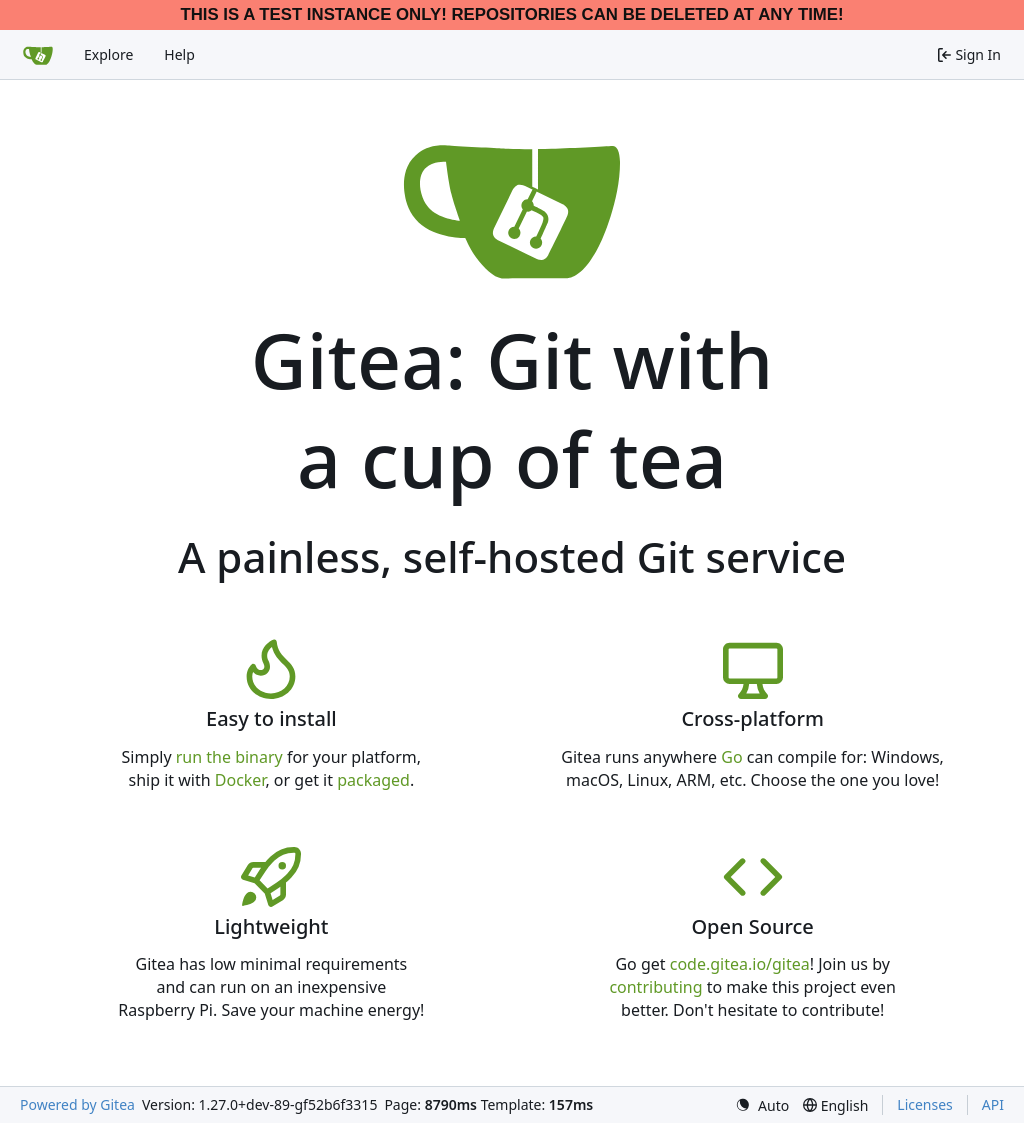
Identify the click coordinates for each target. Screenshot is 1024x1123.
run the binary (229, 757)
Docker (240, 780)
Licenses (925, 1104)
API (993, 1104)
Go (731, 757)
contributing (655, 987)
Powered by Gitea (77, 1104)
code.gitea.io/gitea (740, 964)
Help (179, 54)
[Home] (38, 55)
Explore (108, 54)
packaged (373, 780)
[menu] (762, 1105)
